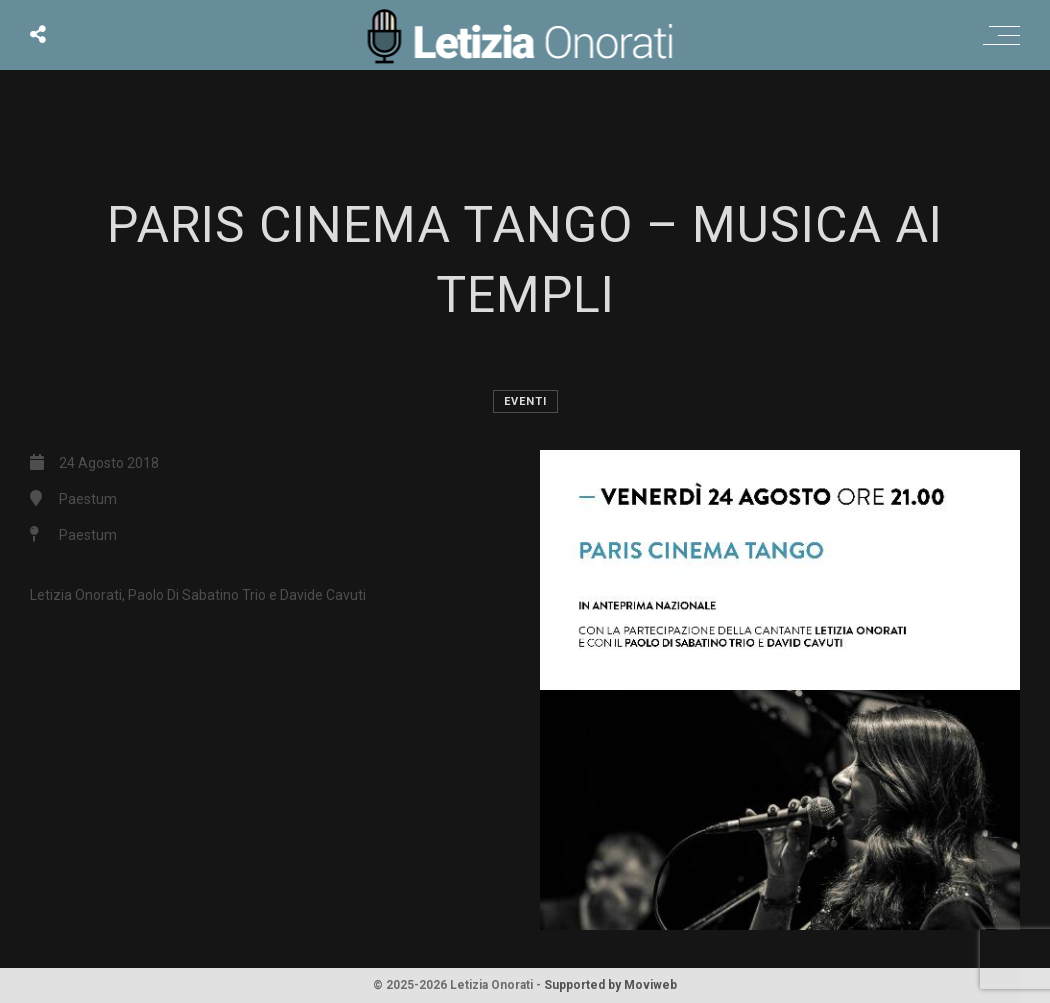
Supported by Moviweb (610, 985)
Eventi (525, 401)
